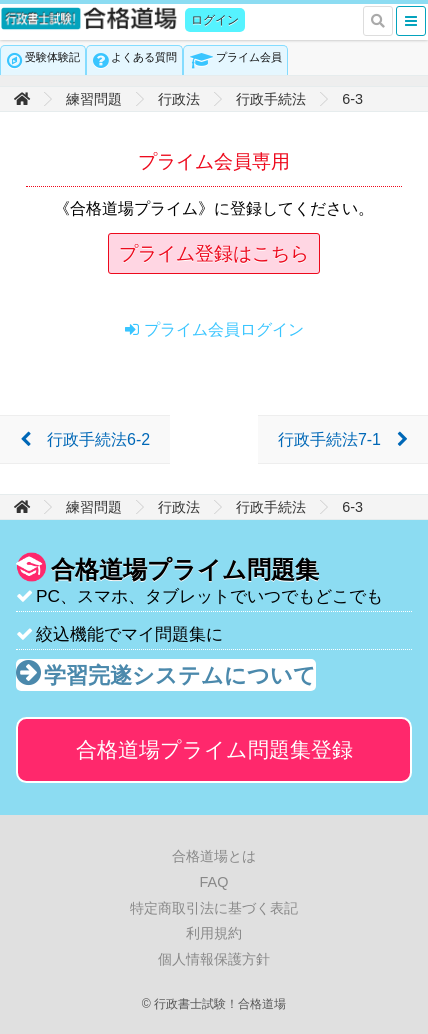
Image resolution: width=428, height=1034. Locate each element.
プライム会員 (249, 57)
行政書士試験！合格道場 (90, 18)
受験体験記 (52, 57)
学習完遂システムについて (180, 675)
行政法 (179, 99)
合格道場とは (214, 856)
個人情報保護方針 (214, 959)
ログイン (215, 20)
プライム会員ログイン (224, 329)
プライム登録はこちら (214, 253)
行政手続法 (271, 99)
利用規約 (214, 933)
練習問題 (94, 99)
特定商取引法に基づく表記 (214, 908)
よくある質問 (144, 57)
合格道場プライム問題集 (214, 749)
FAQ (214, 882)
